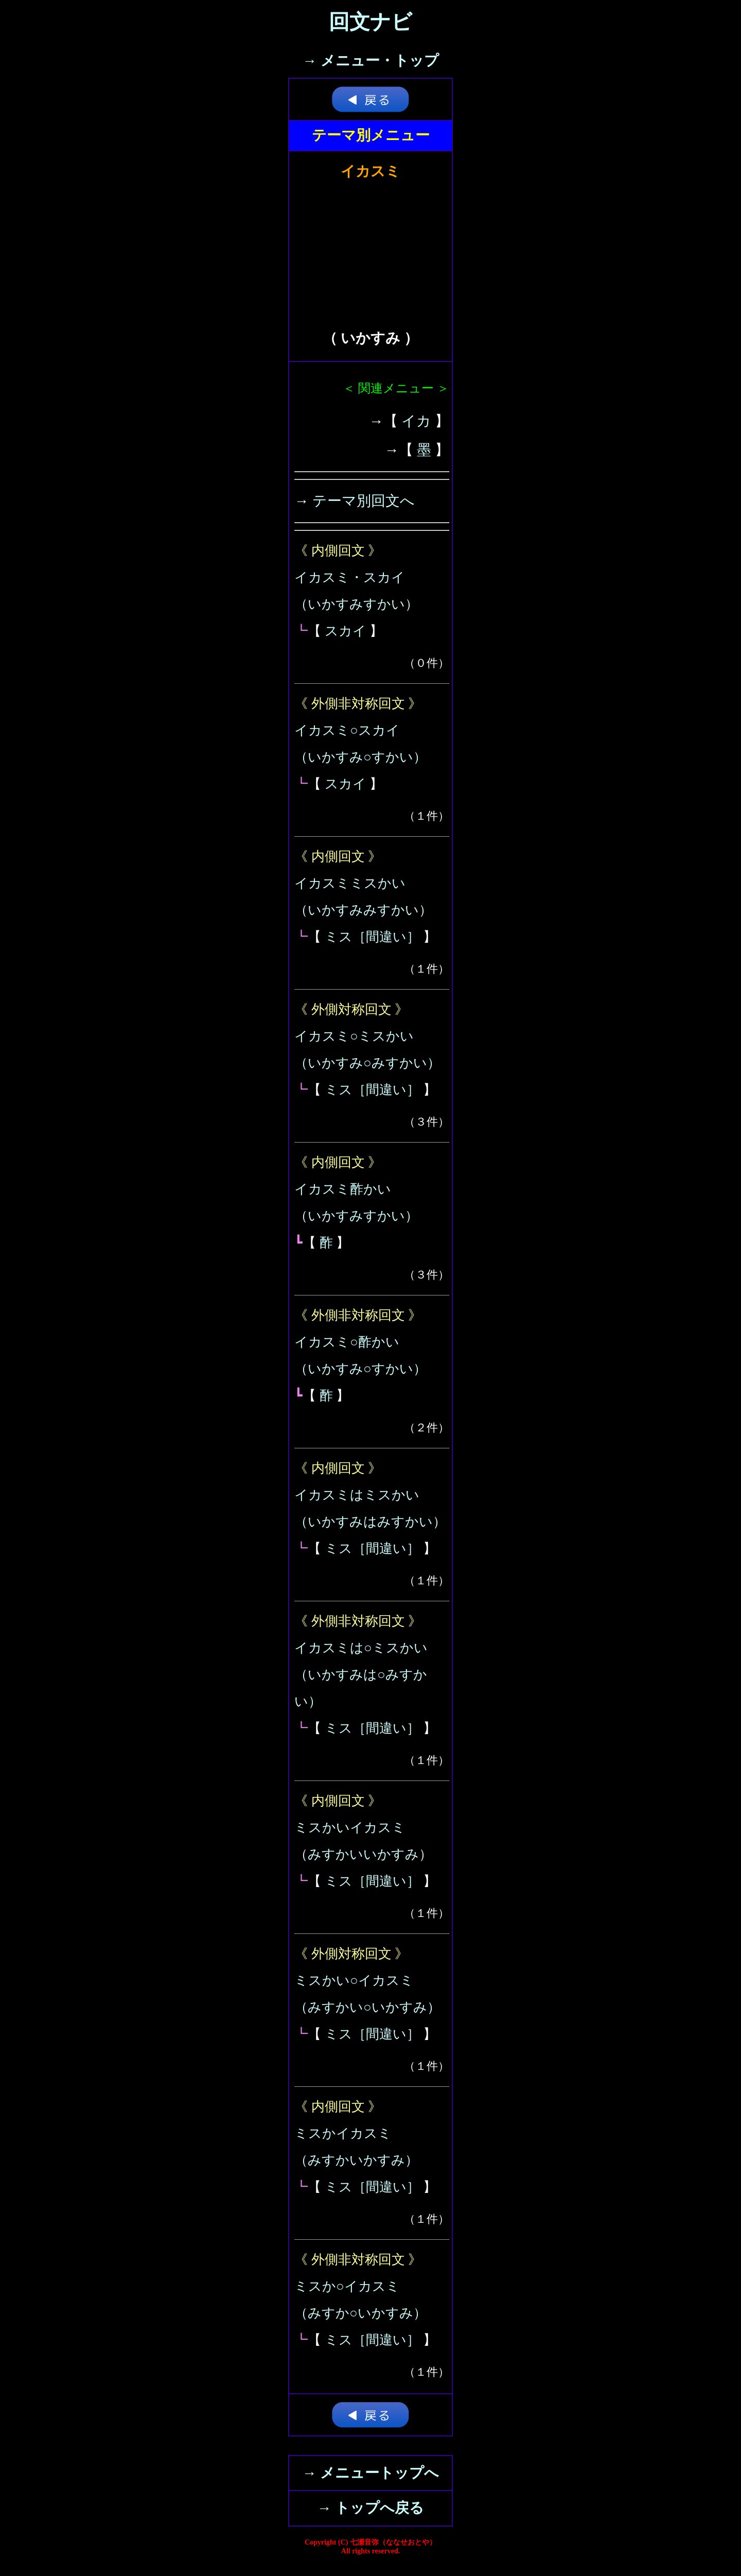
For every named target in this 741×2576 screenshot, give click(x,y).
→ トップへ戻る (370, 2508)
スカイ (345, 631)
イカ (416, 421)
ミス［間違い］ (372, 936)
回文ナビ (370, 21)
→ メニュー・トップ (371, 60)
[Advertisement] (370, 248)
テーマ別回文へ (363, 501)
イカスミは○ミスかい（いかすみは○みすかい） (361, 1674)
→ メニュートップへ (370, 2473)
